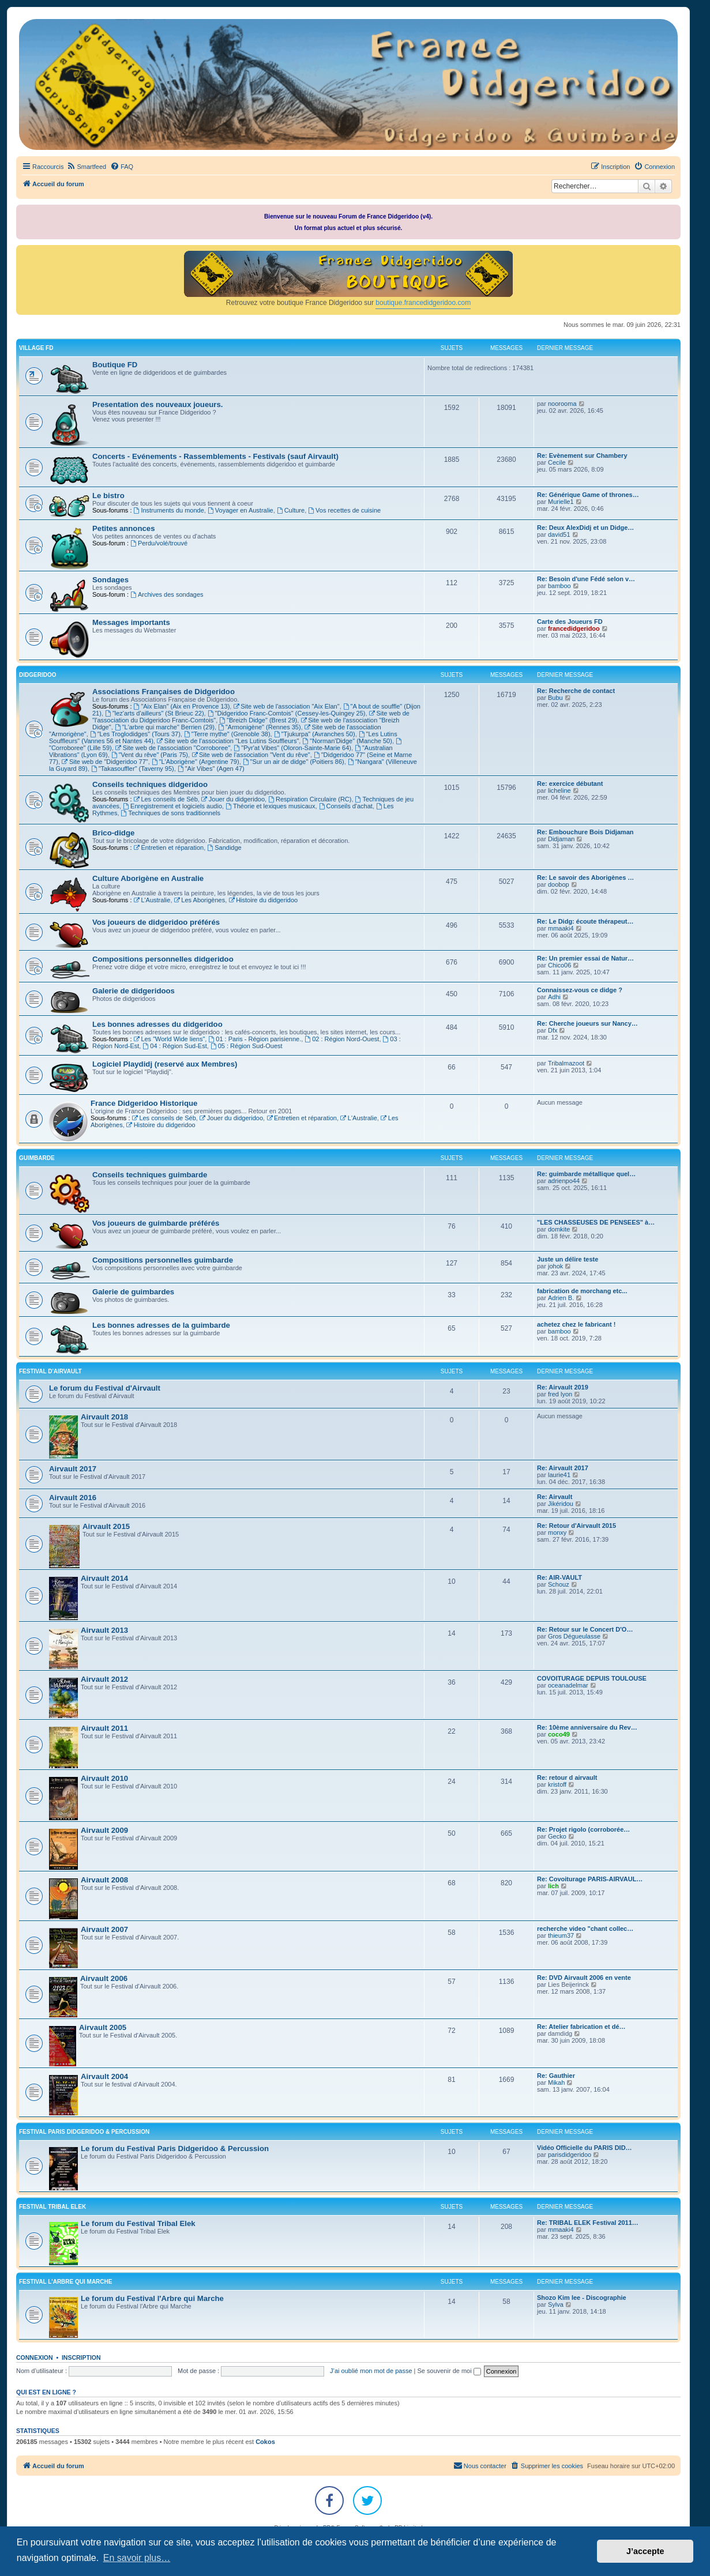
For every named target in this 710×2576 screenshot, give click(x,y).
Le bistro (108, 495)
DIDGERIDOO (37, 675)
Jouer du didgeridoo (233, 799)
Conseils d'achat (346, 806)
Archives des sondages (167, 594)
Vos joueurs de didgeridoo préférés (156, 922)
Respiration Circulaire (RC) (309, 799)
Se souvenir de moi (449, 2370)
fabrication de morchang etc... (582, 1290)
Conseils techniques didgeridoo (150, 784)
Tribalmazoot (566, 1063)
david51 (559, 534)
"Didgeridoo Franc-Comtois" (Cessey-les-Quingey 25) (287, 713)
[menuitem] (86, 167)
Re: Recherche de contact (576, 690)
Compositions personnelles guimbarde (162, 1260)
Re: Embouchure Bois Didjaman (585, 831)
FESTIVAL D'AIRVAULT (50, 1371)
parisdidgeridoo (569, 2154)
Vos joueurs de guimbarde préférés (155, 1223)
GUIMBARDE (37, 1158)
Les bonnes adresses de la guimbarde (161, 1325)
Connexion (34, 2357)
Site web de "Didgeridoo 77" (105, 761)
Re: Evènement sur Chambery (582, 455)
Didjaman (561, 838)
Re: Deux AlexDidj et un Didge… (585, 527)
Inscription (81, 2357)
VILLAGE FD (36, 348)
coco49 (559, 1734)
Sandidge (224, 847)
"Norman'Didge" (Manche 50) (347, 740)
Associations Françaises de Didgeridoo (163, 691)
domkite (559, 1229)
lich (553, 1885)
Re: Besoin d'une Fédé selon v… (586, 578)
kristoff (557, 1784)
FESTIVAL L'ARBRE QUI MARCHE (65, 2282)
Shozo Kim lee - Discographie (581, 2297)
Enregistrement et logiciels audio (172, 806)
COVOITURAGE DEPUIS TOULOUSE (592, 1678)
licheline (559, 790)
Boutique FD (114, 364)
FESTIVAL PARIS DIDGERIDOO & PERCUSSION (84, 2132)
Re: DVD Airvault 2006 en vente (584, 1977)
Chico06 (559, 965)
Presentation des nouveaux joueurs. (157, 404)
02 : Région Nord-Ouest (342, 1038)
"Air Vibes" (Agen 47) (211, 768)
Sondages (110, 579)
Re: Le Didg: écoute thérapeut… (585, 921)
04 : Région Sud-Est (174, 1045)
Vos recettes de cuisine (344, 510)
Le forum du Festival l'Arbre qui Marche (152, 2298)
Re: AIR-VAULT (559, 1577)
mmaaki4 (561, 928)
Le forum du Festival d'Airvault (104, 1388)
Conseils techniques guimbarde (149, 1174)
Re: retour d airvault (567, 1777)
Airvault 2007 (104, 1929)
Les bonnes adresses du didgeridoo (157, 1024)
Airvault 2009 (104, 1830)
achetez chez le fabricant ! (576, 1324)
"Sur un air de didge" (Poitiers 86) (293, 761)
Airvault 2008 (104, 1879)
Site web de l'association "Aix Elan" (286, 706)
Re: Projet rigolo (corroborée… (583, 1829)
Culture (291, 510)
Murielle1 (561, 501)
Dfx (553, 1030)
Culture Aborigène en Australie (148, 878)
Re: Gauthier (556, 2075)
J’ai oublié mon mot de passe (371, 2370)
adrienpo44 (564, 1180)
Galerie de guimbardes (133, 1291)
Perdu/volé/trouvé (158, 543)
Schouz (558, 1584)
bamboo (559, 585)
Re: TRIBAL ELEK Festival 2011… (587, 2222)
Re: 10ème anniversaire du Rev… (587, 1727)
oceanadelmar (568, 1685)
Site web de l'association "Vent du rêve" (250, 754)
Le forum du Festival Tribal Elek (138, 2223)
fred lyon (560, 1394)
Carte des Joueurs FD (570, 621)
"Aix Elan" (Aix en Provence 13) (182, 706)
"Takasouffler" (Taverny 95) (132, 768)
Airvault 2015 (106, 1526)
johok (555, 1266)
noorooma (562, 403)
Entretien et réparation (169, 847)
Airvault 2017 (72, 1468)
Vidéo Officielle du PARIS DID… (584, 2147)
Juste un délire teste (567, 1259)
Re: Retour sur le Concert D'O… (585, 1629)
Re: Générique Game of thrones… (588, 494)
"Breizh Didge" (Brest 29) (258, 720)
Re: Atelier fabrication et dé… (581, 2026)
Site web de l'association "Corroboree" (172, 747)
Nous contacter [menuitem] (479, 2465)
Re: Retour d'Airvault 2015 (576, 1525)
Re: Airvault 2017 (562, 1467)
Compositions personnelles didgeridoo (163, 959)
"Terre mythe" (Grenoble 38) (227, 733)
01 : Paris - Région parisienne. (254, 1038)
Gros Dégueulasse (574, 1636)
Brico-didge (113, 832)
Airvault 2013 (104, 1630)
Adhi (554, 996)
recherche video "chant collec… (585, 1928)
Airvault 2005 (102, 2027)
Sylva (556, 2304)
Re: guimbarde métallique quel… (586, 1173)
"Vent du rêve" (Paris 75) (149, 754)
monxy (557, 1532)
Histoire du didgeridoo (263, 900)
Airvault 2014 (104, 1578)
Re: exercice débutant (570, 783)
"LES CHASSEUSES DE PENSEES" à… (596, 1222)
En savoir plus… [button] (137, 2558)
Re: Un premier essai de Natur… (585, 958)
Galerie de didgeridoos (133, 990)
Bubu (555, 697)
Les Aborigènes (200, 900)
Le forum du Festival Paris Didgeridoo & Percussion (175, 2148)
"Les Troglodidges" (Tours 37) (135, 733)
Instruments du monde (169, 510)
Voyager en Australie (240, 510)
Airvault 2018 (104, 1417)
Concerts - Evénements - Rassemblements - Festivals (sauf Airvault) (215, 456)
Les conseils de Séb (166, 799)
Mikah (556, 2082)
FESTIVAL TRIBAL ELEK (52, 2207)
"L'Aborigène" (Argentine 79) (195, 761)
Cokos (265, 2441)
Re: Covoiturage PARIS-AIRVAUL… (590, 1878)
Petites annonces (123, 528)
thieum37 (561, 1935)
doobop (558, 884)
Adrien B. (561, 1297)
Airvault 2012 (104, 1679)
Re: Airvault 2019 (562, 1387)
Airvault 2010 (104, 1778)
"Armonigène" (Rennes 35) (259, 727)
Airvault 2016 (72, 1497)
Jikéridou (560, 1503)
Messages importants (131, 622)
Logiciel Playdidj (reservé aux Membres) (164, 1064)
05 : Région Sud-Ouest (247, 1045)
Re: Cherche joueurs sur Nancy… (587, 1023)
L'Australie (152, 900)
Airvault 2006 (103, 1978)
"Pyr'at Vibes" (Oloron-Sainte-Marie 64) (292, 747)
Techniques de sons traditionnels (170, 812)
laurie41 (559, 1474)
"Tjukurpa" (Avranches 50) (314, 733)
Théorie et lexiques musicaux (270, 806)
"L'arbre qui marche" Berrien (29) (165, 727)
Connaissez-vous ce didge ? (579, 989)
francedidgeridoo (574, 628)
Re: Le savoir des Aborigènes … (585, 877)
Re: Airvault (554, 1496)
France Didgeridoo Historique (144, 1103)
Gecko (557, 1836)
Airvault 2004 (104, 2076)
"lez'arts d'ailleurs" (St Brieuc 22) (154, 713)
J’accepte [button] (645, 2551)
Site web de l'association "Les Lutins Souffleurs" (228, 740)
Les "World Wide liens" (169, 1038)
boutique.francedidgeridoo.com (423, 303)
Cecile (557, 462)
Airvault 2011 (104, 1728)
